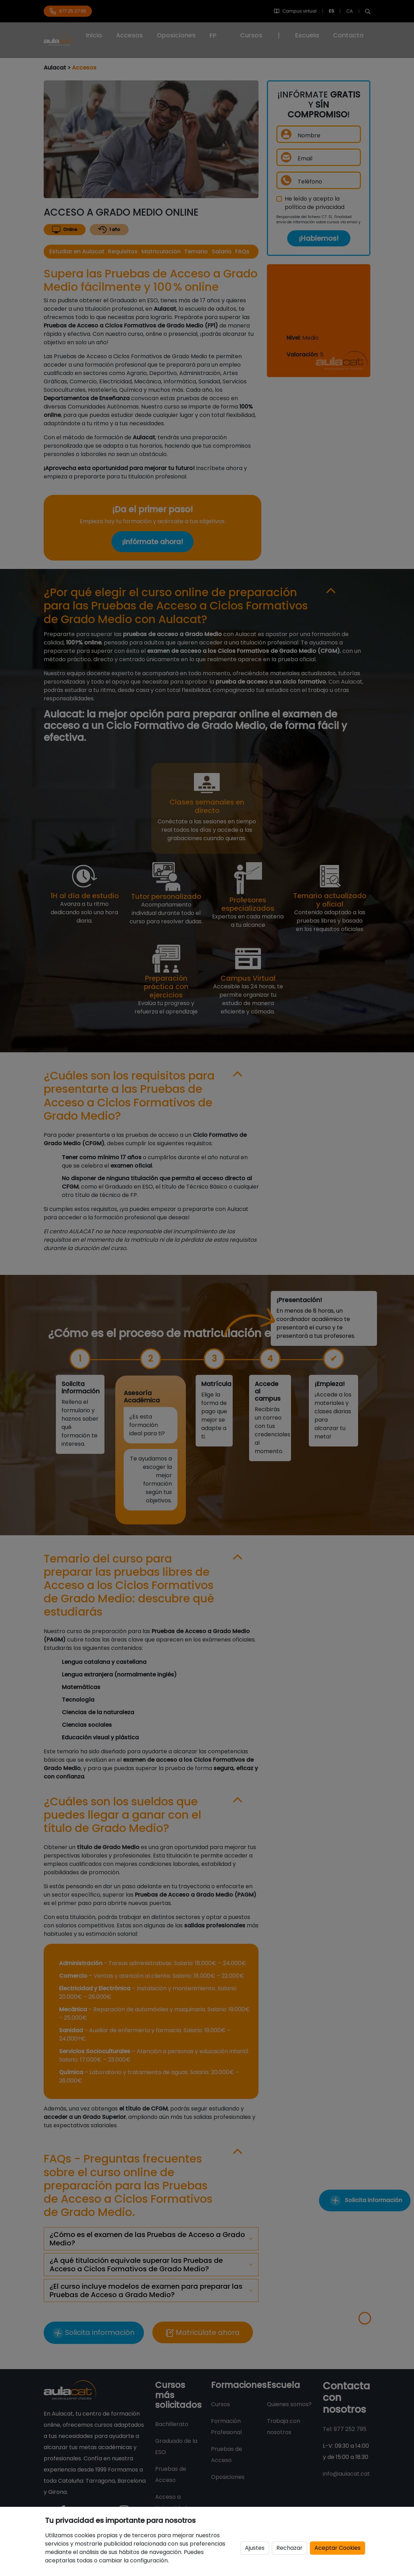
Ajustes (254, 2548)
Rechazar (289, 2548)
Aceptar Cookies (337, 2548)
